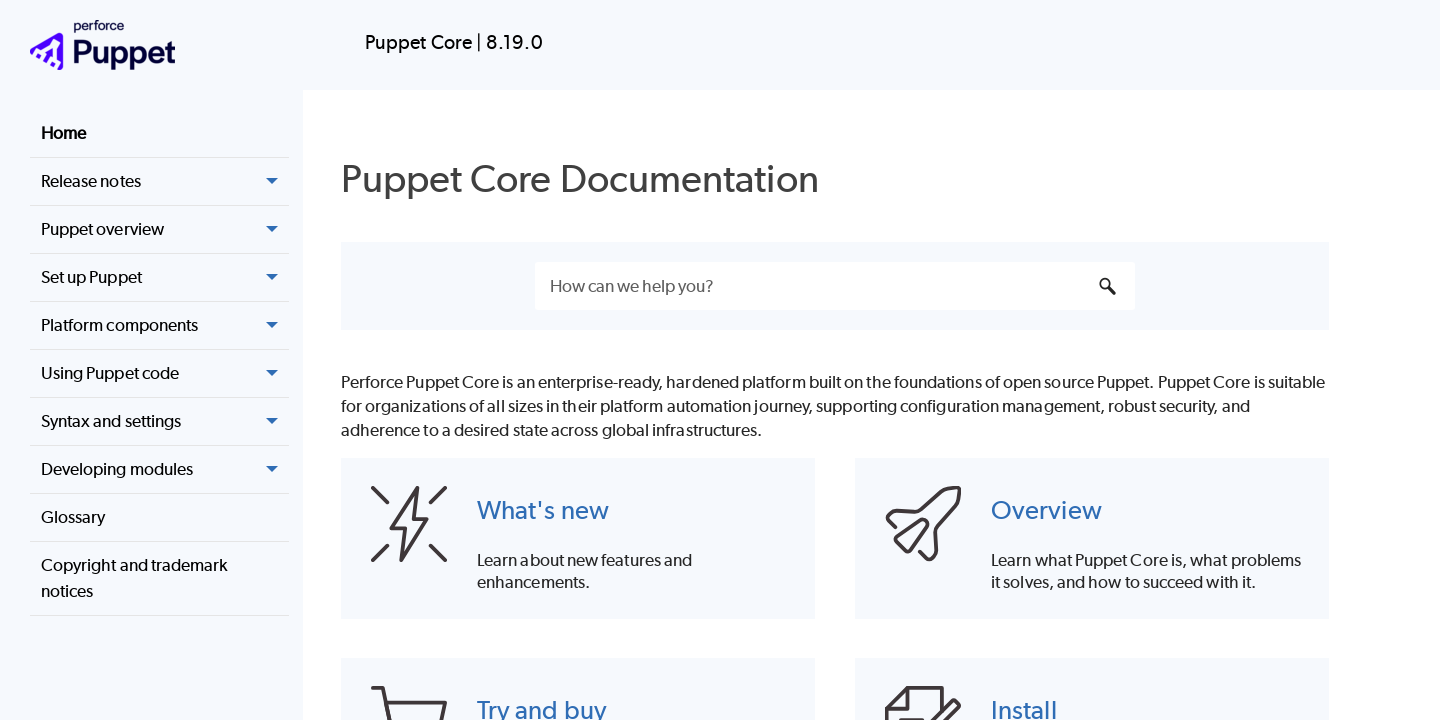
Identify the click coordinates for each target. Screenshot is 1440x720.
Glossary (73, 517)
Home (63, 133)
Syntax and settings (165, 422)
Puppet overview (165, 230)
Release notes (165, 182)
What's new (543, 509)
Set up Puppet (165, 278)
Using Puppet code (165, 374)
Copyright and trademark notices (134, 578)
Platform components (165, 326)
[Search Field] (835, 286)
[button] (273, 181)
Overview (1046, 509)
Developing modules (165, 470)
